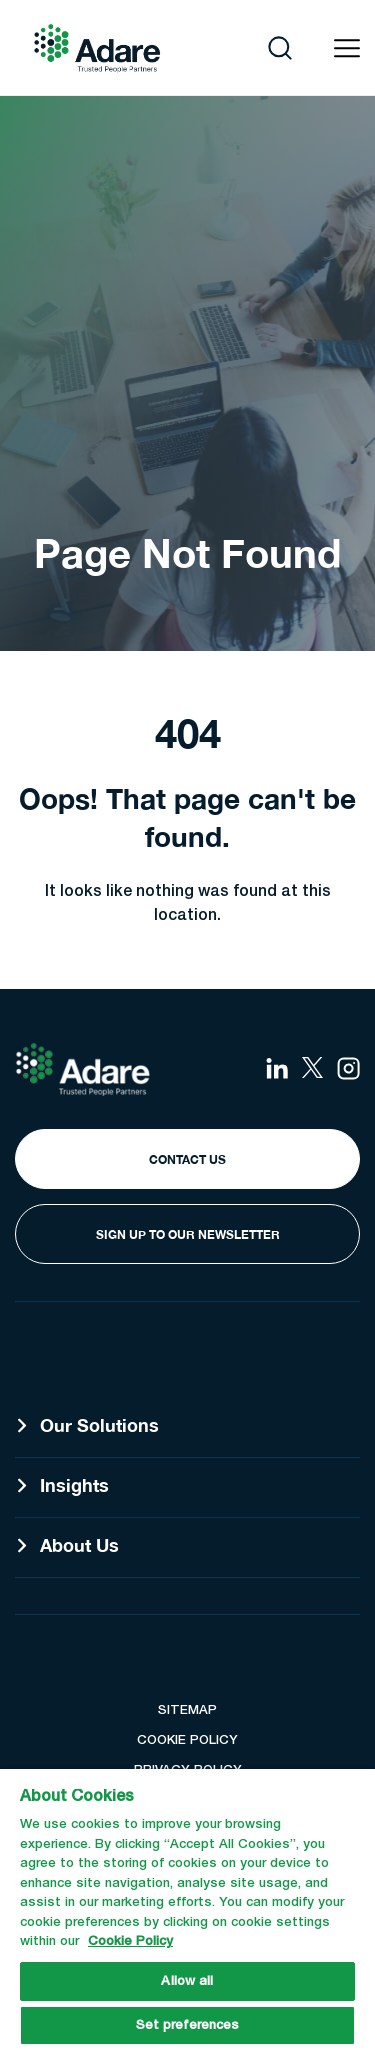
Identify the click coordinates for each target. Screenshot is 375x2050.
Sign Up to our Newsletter (188, 1234)
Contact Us (187, 1159)
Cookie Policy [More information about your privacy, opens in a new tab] (130, 1941)
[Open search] (280, 48)
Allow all (187, 1981)
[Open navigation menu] (347, 48)
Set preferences (188, 2025)
